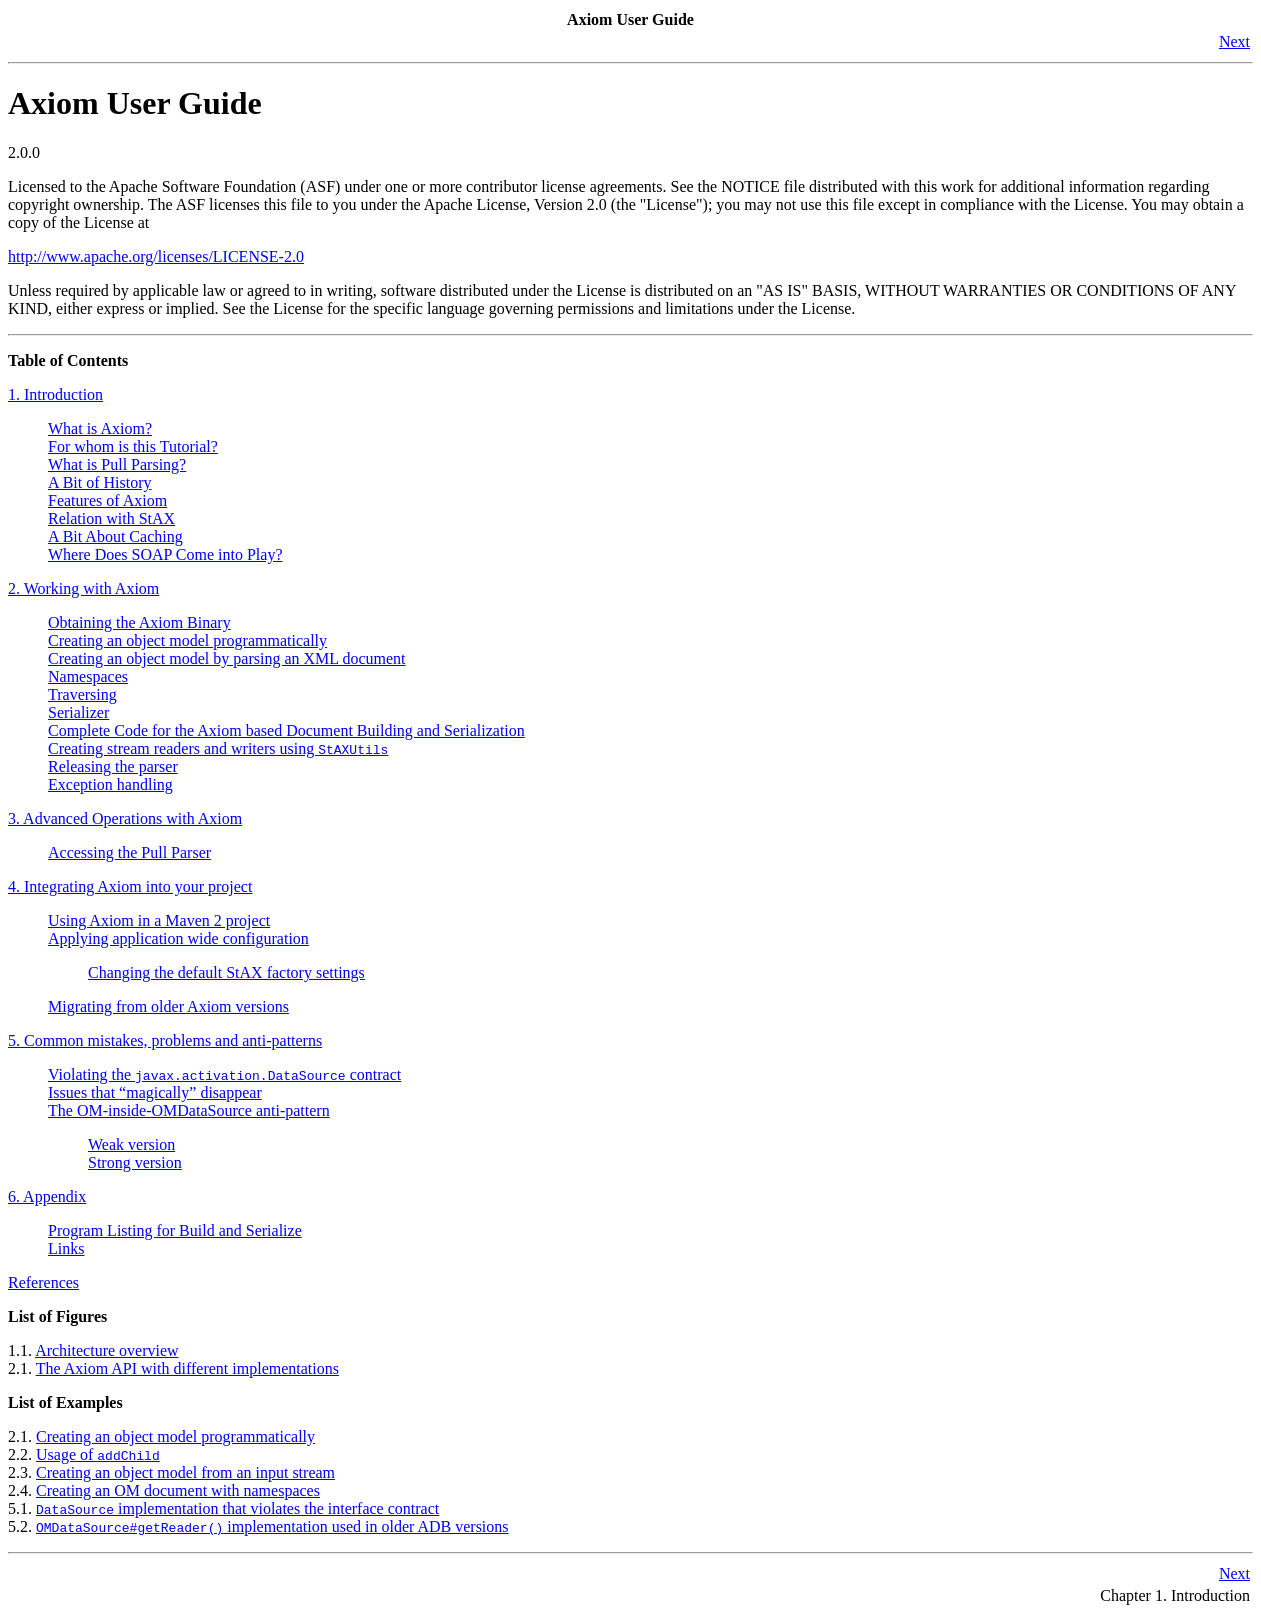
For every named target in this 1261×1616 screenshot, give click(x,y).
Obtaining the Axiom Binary (139, 622)
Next (1234, 41)
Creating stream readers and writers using (218, 748)
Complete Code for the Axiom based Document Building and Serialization (286, 730)
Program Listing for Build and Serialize (175, 1230)
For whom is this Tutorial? (133, 446)
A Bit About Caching (115, 536)
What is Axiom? (100, 428)
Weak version (131, 1144)
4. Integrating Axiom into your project (130, 886)
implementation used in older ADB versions (272, 1526)
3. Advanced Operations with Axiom (125, 818)
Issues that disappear (155, 1092)
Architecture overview (106, 1350)
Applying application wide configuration (178, 938)
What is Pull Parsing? (117, 464)
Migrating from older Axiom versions (168, 1006)
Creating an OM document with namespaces (178, 1490)
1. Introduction (55, 394)
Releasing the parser (113, 766)
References (43, 1282)
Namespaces (88, 676)
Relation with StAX (111, 518)
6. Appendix (47, 1196)
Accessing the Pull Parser (129, 852)
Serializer (78, 712)
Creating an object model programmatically (187, 640)
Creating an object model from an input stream (185, 1472)
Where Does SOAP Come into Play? (165, 554)
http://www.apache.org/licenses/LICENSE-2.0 (156, 256)
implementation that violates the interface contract (237, 1508)
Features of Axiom (107, 500)
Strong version (135, 1162)
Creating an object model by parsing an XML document (227, 658)
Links (66, 1248)
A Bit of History (100, 482)
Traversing (82, 694)
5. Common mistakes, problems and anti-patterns (165, 1040)
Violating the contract (224, 1074)
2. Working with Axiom (83, 588)
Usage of (98, 1454)
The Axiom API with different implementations (187, 1368)
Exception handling (110, 784)
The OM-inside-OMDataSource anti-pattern (189, 1110)
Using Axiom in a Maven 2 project (159, 920)
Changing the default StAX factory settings (226, 972)
